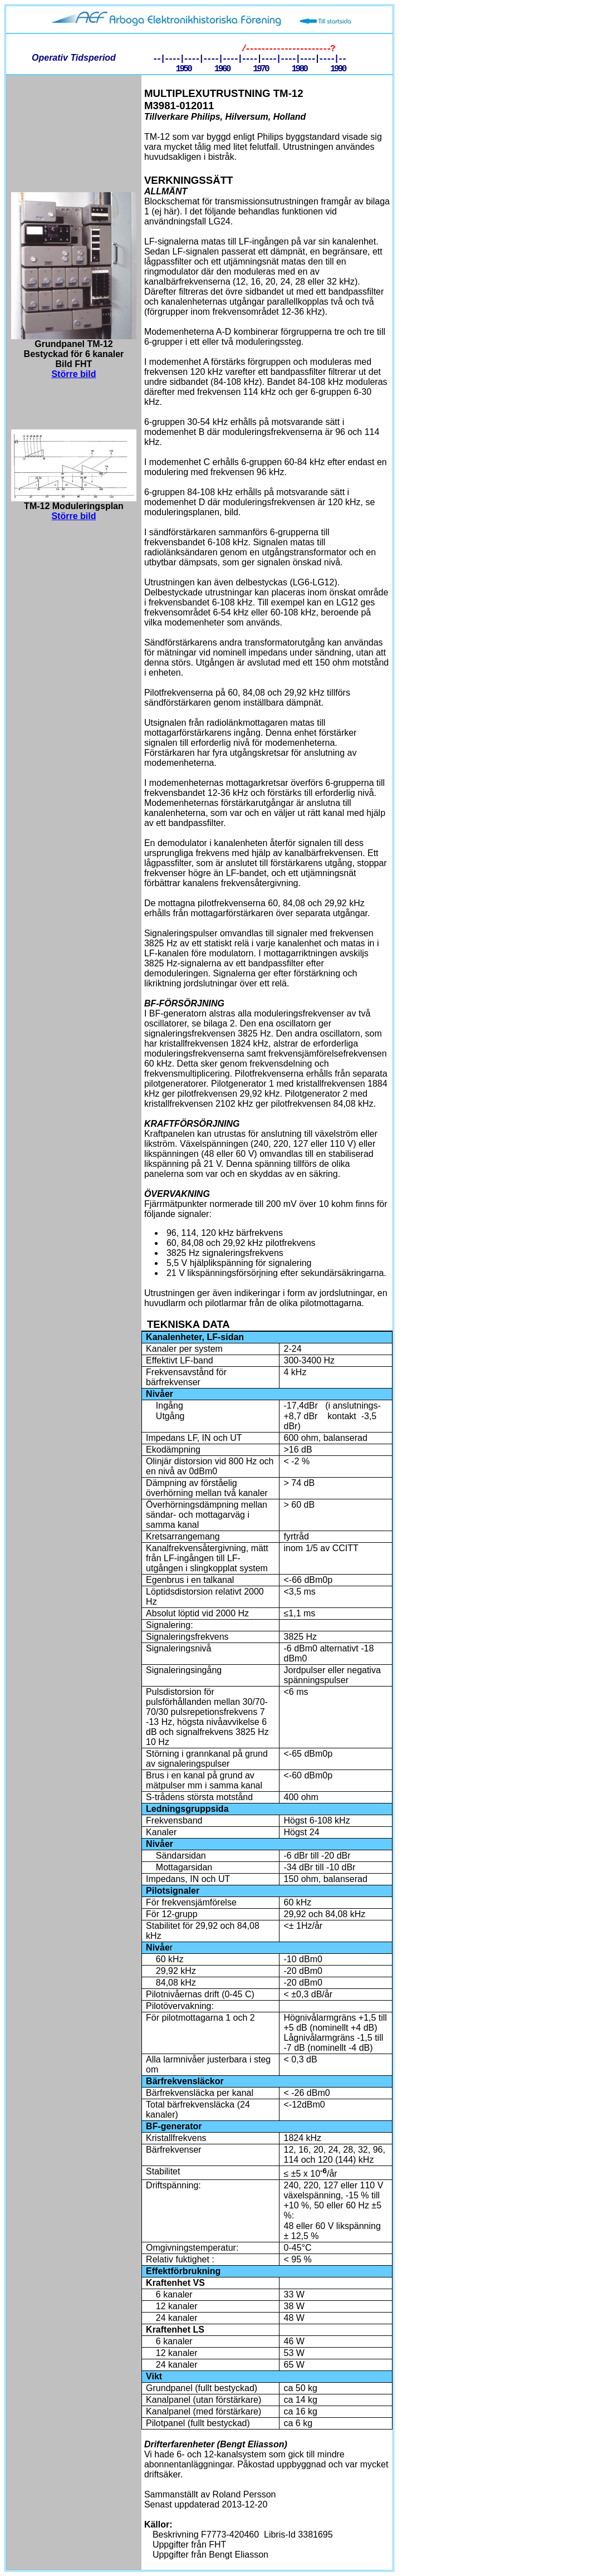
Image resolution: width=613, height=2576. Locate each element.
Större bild (73, 374)
